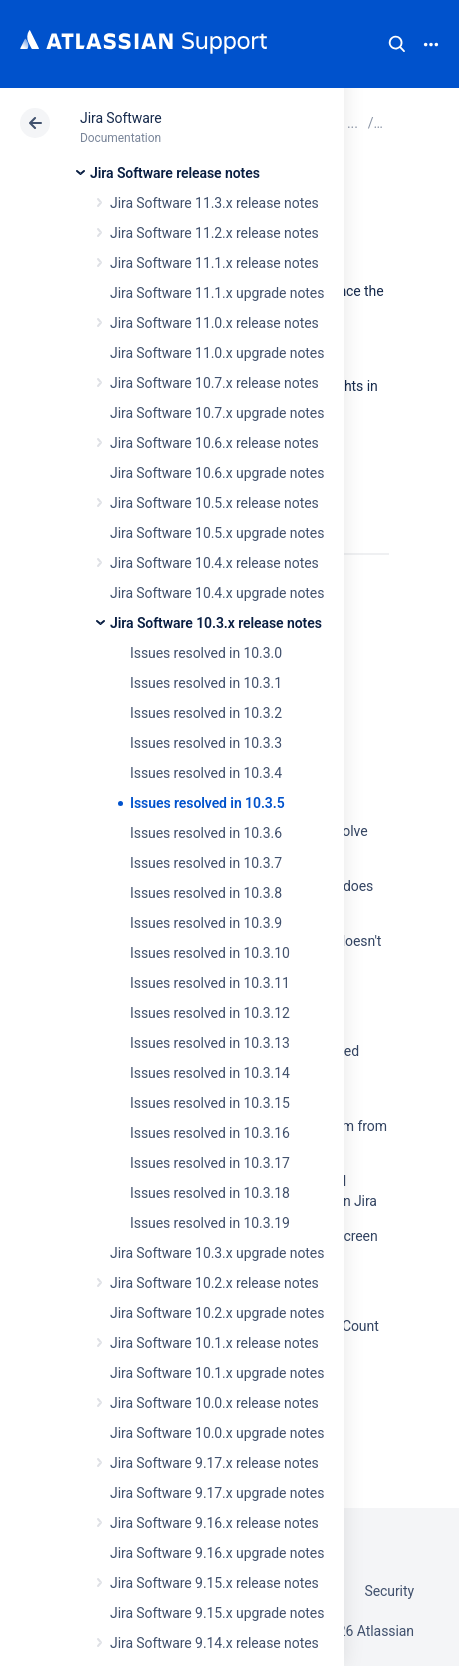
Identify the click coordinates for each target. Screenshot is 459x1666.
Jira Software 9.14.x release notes (214, 1643)
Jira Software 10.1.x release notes (214, 1343)
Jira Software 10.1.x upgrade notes (217, 1373)
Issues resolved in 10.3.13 (210, 1043)
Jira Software (121, 118)
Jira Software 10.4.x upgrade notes (217, 593)
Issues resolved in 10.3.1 (206, 683)
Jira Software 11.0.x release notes (214, 323)
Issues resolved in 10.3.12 (210, 1013)
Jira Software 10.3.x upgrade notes (217, 1253)
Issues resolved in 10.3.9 (206, 923)
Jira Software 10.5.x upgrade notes (217, 533)
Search (397, 44)
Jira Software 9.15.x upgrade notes (217, 1613)
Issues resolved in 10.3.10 (210, 953)
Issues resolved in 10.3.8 (206, 893)
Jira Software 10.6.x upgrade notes (217, 473)
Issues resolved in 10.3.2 (206, 713)
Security (389, 1591)
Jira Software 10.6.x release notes (214, 443)
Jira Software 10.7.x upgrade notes (217, 413)
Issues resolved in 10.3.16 (210, 1133)
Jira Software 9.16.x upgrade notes (217, 1553)
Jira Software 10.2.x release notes (214, 1283)
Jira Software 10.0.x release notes (214, 1403)
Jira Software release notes (175, 173)
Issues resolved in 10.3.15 (210, 1103)
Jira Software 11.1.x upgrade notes (217, 293)
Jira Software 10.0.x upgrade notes (217, 1433)
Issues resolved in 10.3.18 (210, 1193)
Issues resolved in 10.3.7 (206, 863)
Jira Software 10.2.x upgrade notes (217, 1313)
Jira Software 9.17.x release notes (214, 1463)
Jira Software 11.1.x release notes (214, 263)
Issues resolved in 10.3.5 (207, 803)
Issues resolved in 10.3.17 (210, 1163)
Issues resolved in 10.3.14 (210, 1073)
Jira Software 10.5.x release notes (214, 503)
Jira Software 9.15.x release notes (214, 1583)
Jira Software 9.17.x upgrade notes (217, 1493)
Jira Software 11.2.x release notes (214, 233)
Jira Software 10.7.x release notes (214, 383)
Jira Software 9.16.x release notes (214, 1523)
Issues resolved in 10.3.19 (210, 1223)
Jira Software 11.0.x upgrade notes (217, 353)
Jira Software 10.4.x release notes (214, 563)
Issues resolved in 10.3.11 (210, 983)
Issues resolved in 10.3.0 (206, 653)
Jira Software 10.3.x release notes (216, 623)
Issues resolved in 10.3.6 (206, 833)
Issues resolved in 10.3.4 (206, 773)
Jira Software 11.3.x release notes (214, 203)
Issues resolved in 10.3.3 (206, 743)
